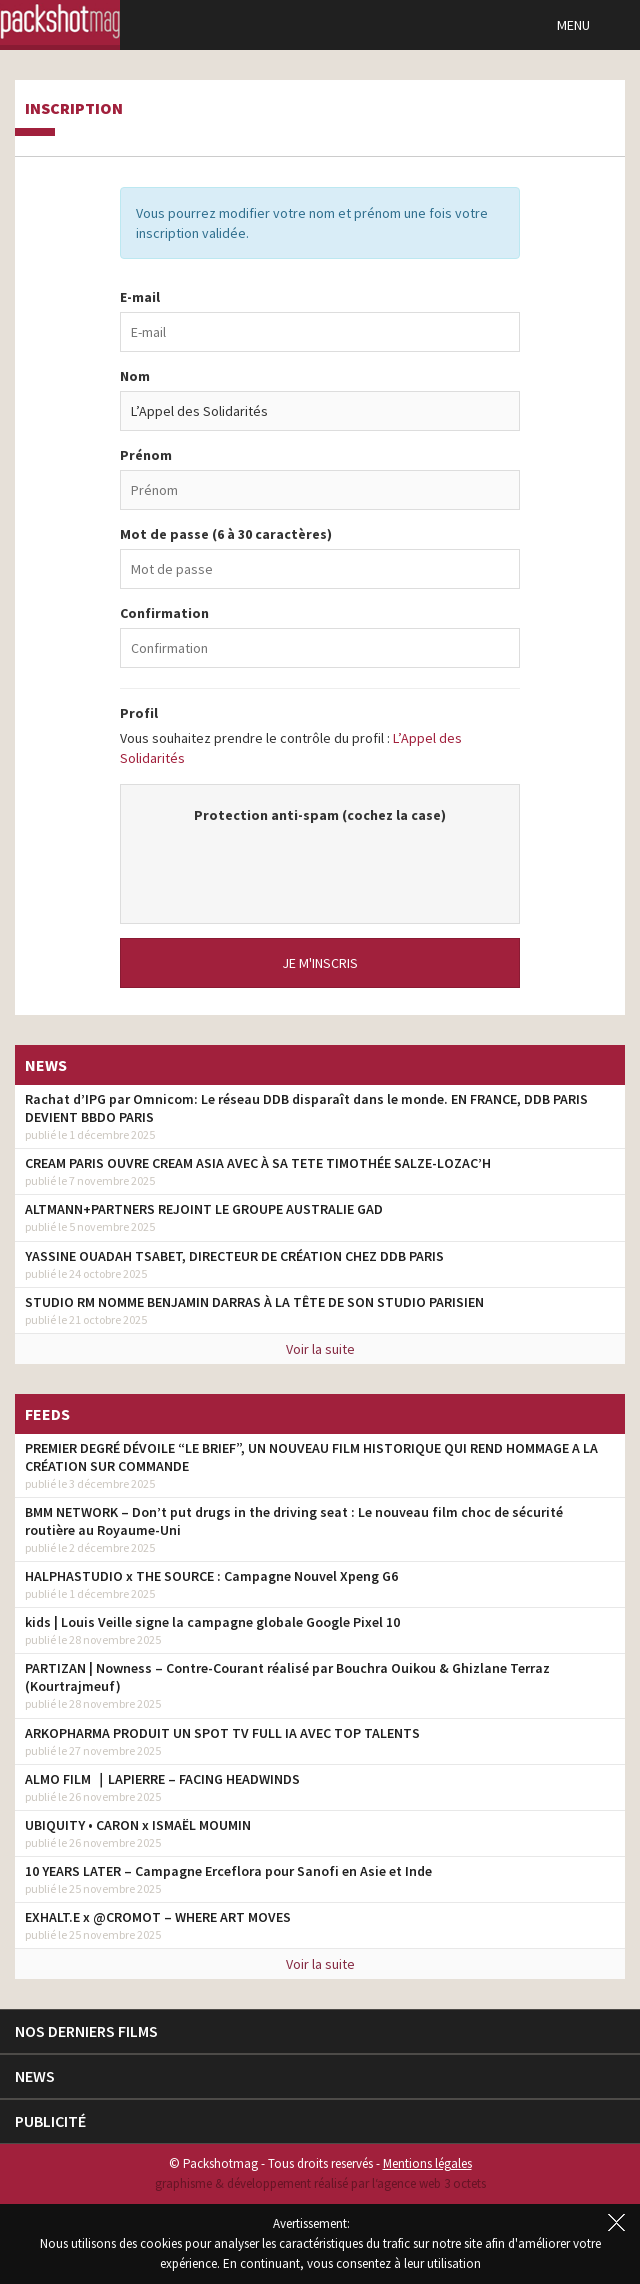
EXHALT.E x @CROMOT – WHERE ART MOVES (158, 1917)
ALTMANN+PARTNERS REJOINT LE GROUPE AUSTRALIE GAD (204, 1209)
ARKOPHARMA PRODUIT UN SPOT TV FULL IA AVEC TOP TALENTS (222, 1733)
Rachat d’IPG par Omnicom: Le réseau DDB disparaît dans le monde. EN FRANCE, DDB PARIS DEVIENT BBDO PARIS (306, 1108)
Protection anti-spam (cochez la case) (320, 815)
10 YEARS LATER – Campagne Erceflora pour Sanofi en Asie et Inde (228, 1871)
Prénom (146, 455)
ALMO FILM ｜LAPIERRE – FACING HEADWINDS (162, 1779)
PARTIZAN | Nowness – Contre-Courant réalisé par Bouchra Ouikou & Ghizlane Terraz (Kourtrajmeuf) (287, 1677)
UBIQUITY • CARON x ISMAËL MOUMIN (138, 1825)
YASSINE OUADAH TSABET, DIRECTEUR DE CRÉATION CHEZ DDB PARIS (234, 1256)
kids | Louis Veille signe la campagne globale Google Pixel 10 (212, 1622)
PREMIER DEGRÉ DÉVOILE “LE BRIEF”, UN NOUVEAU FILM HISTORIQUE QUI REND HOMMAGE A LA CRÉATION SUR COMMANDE (311, 1457)
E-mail (140, 297)
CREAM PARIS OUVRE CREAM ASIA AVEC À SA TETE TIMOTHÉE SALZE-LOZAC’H (258, 1163)
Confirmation (164, 613)
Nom (135, 376)
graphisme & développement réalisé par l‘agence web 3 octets (320, 2183)
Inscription (74, 109)
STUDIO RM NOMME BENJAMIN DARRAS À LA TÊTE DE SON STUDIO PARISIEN (254, 1302)
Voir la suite (320, 1349)
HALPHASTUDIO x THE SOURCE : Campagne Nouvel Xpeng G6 (211, 1576)
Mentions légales (427, 2163)
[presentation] (320, 864)
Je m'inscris (320, 963)
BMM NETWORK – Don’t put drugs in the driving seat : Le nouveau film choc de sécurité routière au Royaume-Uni (294, 1521)
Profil (139, 713)
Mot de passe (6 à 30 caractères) (226, 534)
